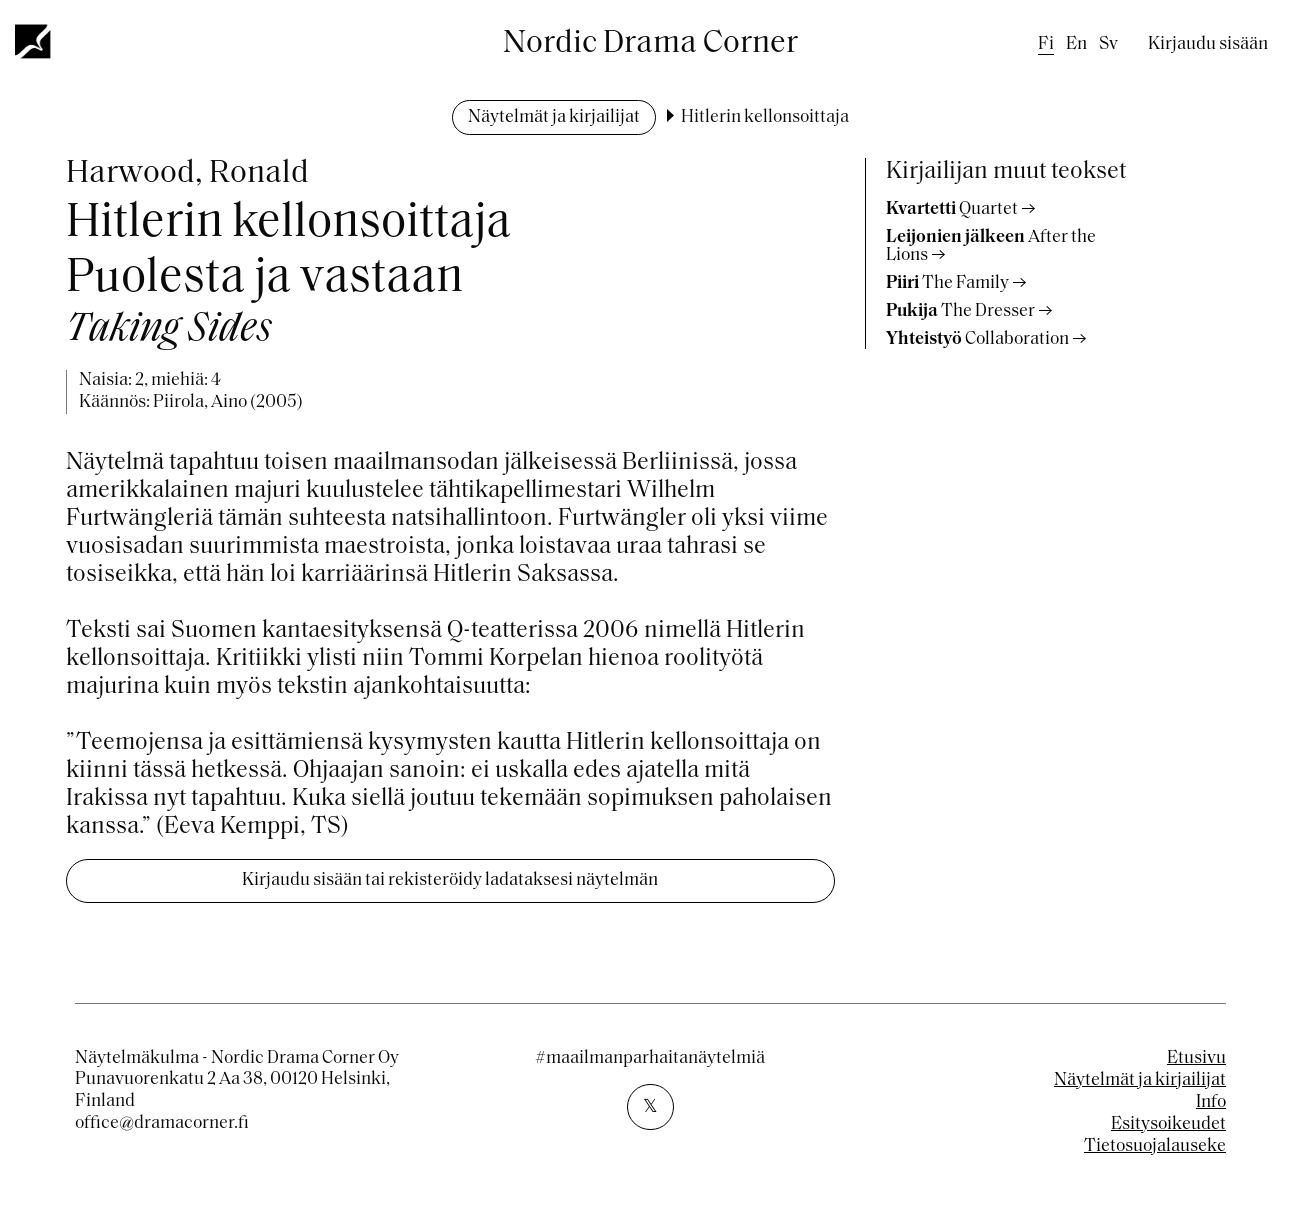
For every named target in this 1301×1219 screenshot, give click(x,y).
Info (1211, 1102)
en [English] (1076, 44)
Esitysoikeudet (1168, 1124)
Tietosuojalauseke (1155, 1146)
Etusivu (1196, 1058)
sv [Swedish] (1108, 44)
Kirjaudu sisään (1208, 44)
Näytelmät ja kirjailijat (554, 117)
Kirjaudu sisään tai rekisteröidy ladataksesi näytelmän (450, 880)
